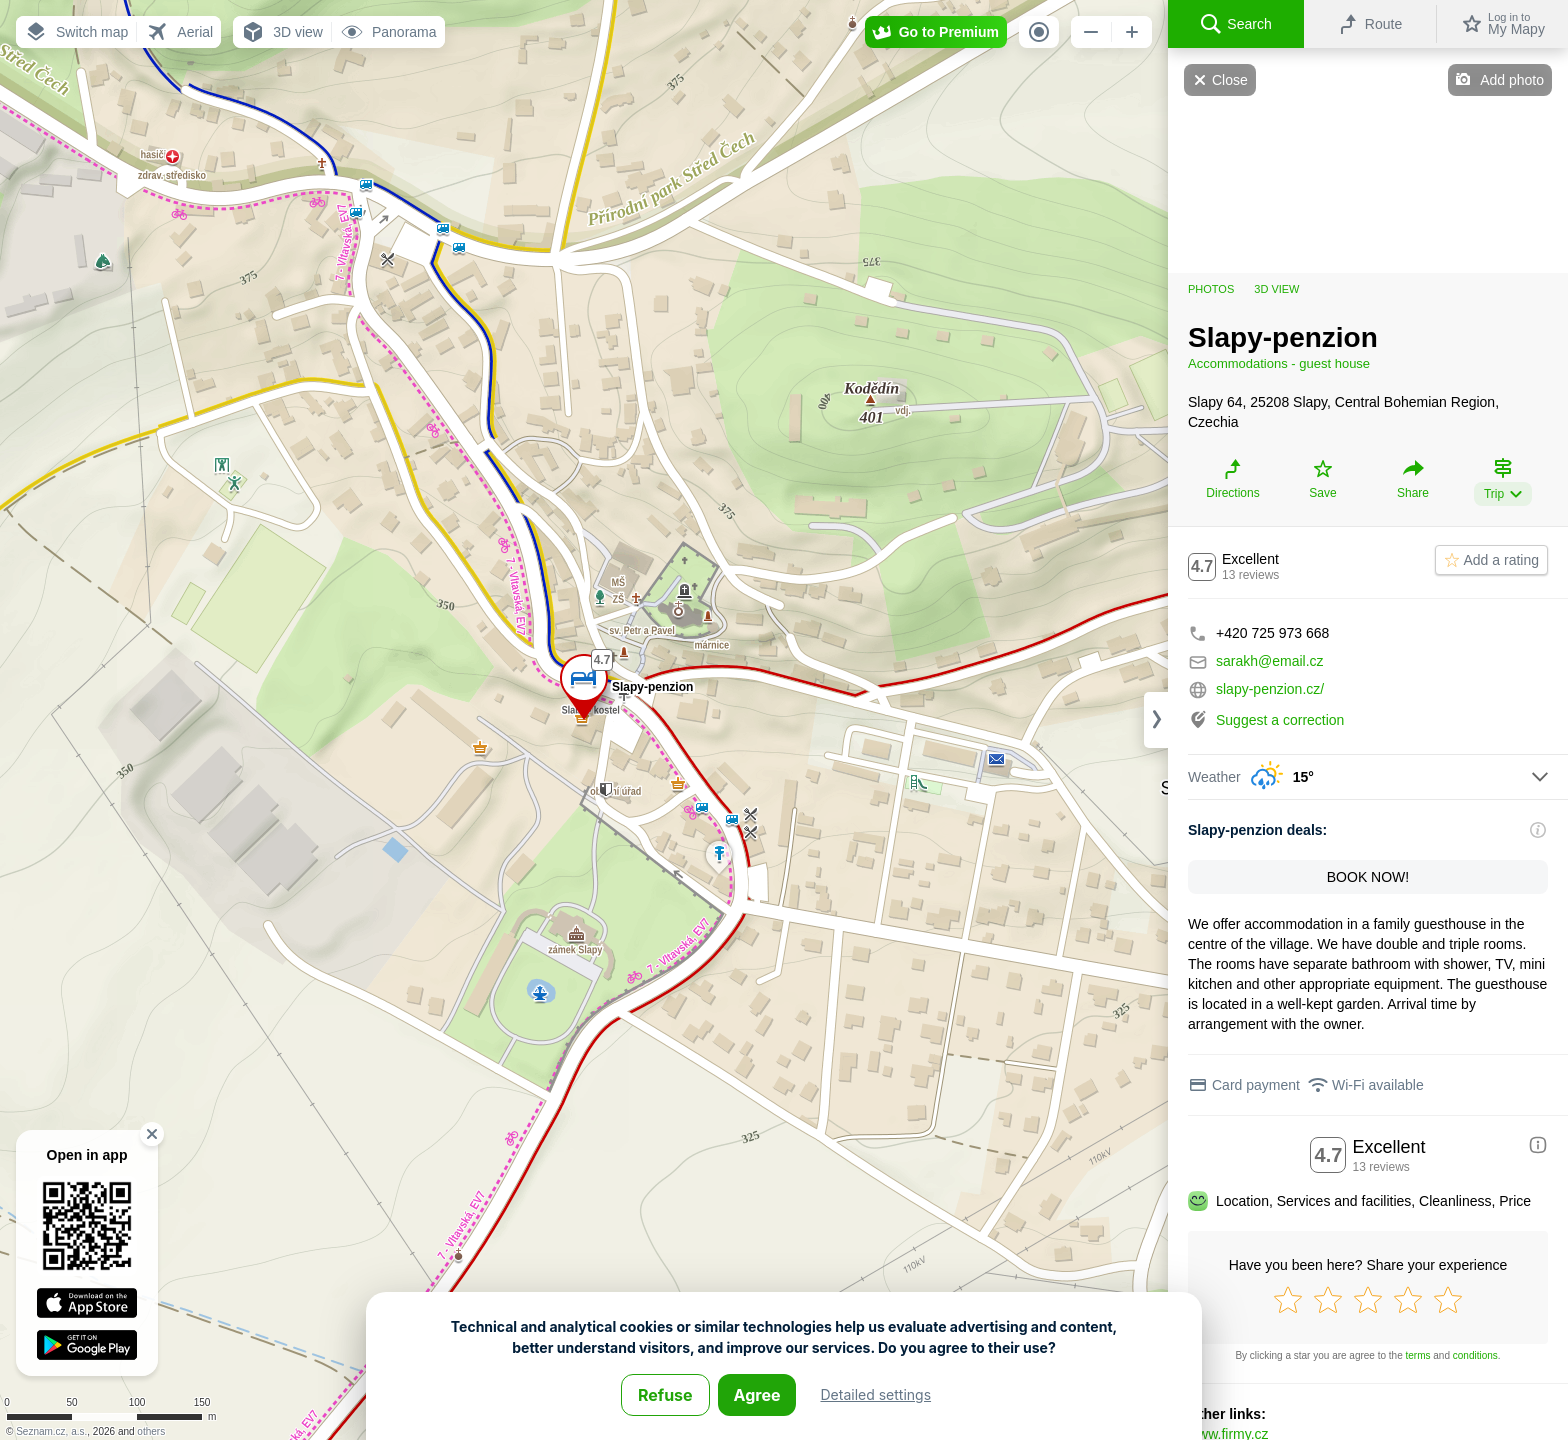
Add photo (1512, 80)
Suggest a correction (1280, 720)
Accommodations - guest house (1279, 363)
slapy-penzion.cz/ (1270, 689)
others (151, 1431)
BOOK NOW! (1368, 877)
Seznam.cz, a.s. (51, 1431)
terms (1418, 1355)
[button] (76, 32)
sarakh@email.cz (1270, 661)
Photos (1211, 289)
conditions (1475, 1355)
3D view (1276, 289)
